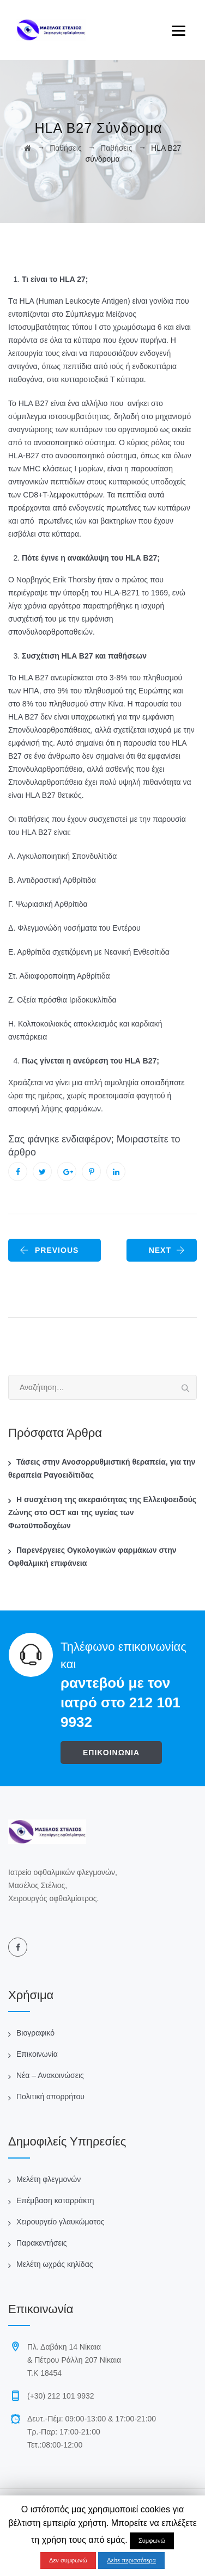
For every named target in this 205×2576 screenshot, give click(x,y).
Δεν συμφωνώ (68, 2560)
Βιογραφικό (35, 2032)
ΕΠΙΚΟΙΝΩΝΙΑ (111, 1752)
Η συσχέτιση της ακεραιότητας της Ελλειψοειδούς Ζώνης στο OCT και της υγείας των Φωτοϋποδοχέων (102, 1512)
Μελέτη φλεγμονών (48, 2179)
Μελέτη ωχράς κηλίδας (54, 2264)
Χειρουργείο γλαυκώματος (60, 2221)
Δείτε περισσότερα (131, 2560)
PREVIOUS (49, 1250)
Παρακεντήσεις (41, 2243)
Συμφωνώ (151, 2540)
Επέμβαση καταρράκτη (55, 2200)
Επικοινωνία (37, 2054)
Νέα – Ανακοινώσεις (50, 2075)
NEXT (167, 1250)
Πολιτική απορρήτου (50, 2096)
